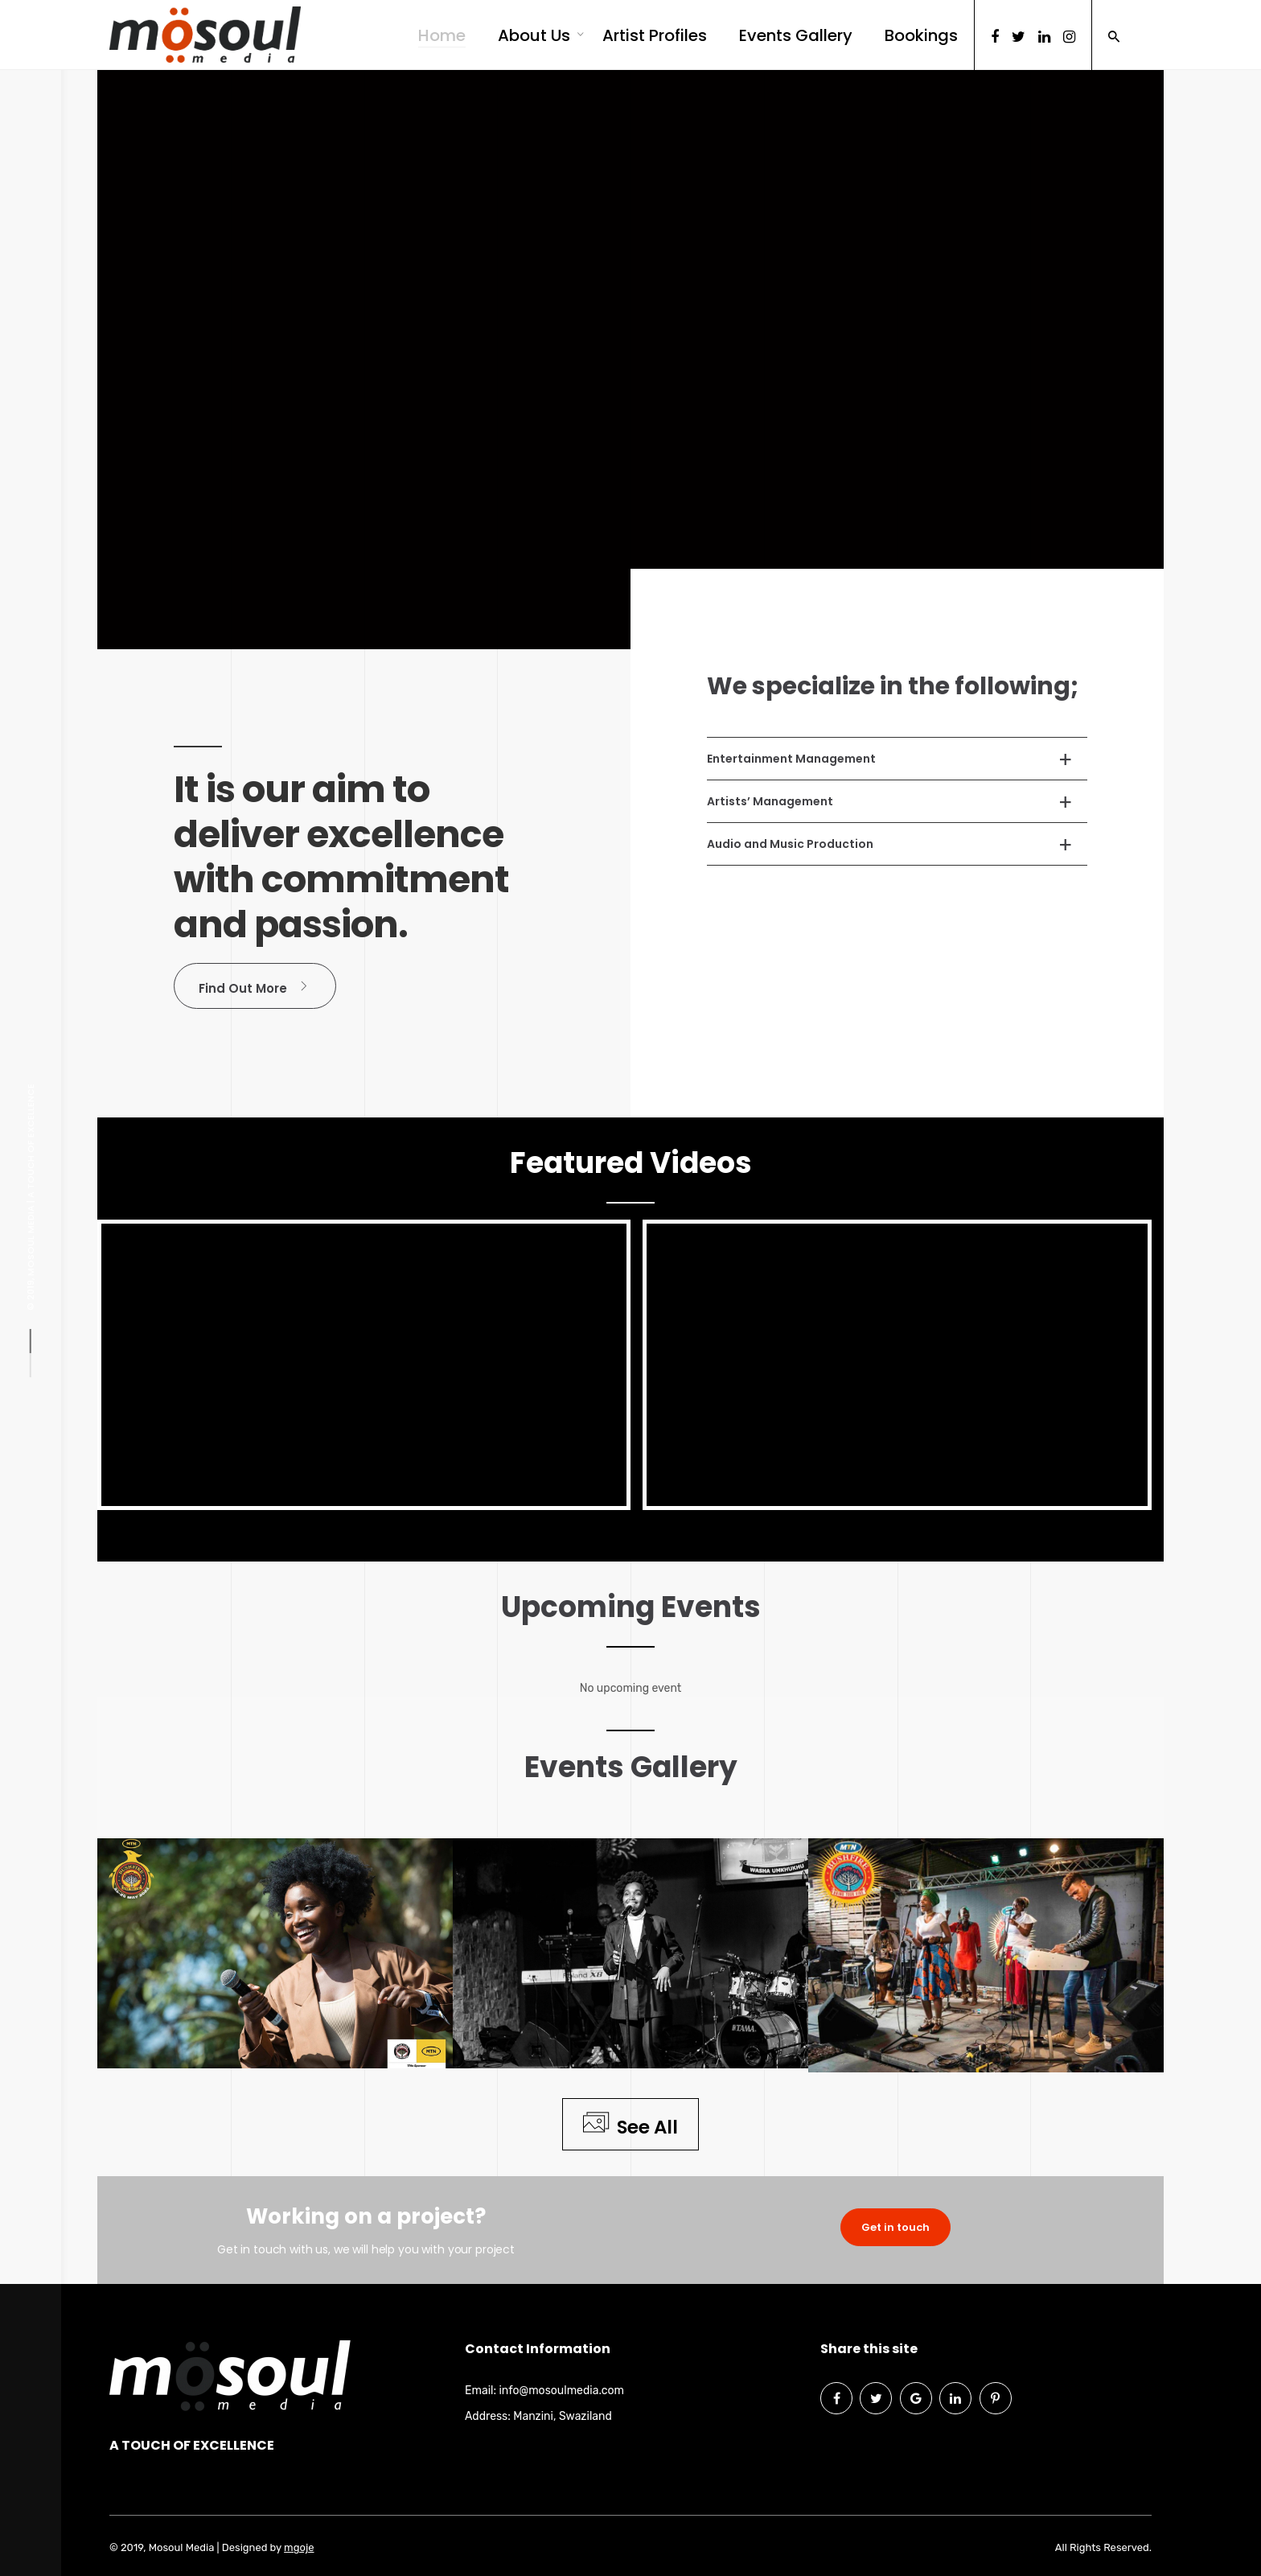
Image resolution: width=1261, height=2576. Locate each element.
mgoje (299, 2547)
